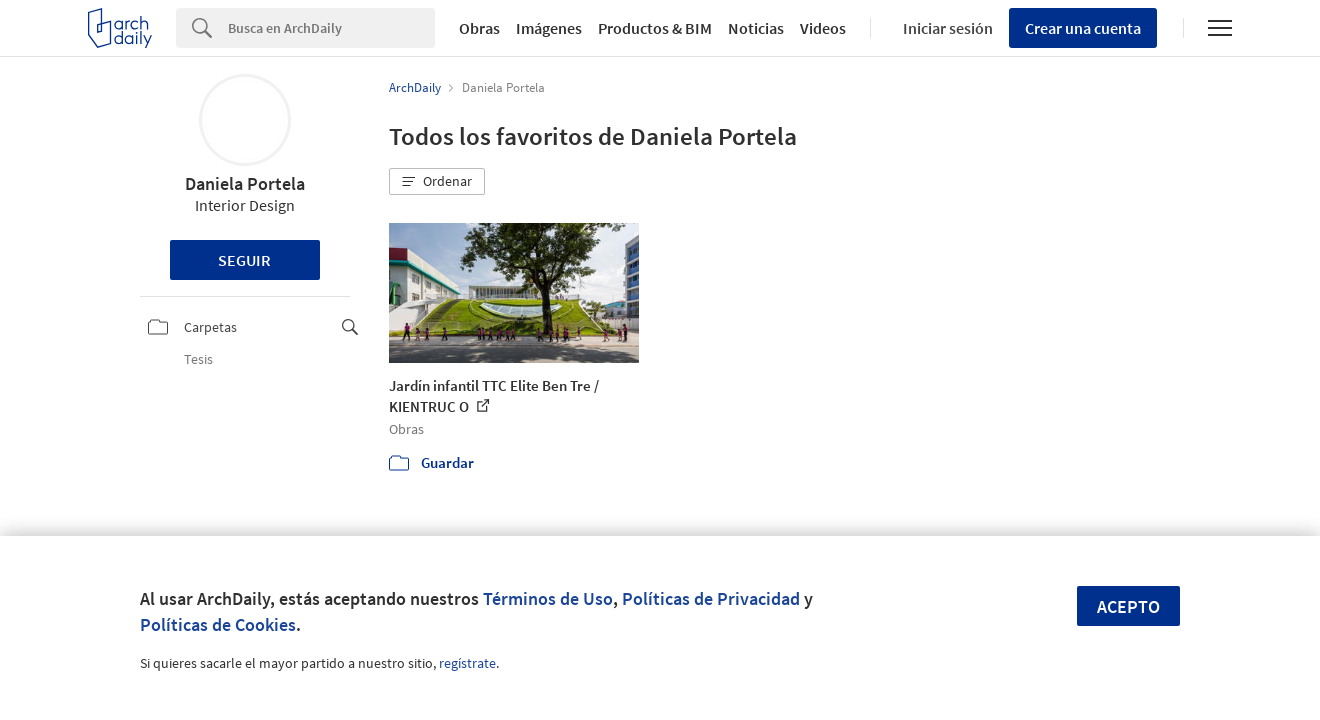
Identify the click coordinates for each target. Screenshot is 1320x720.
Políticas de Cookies (218, 624)
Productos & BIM (655, 28)
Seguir (244, 260)
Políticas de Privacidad (711, 598)
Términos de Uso (548, 598)
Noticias (756, 28)
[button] (437, 182)
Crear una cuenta (1083, 28)
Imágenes (549, 28)
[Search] (331, 28)
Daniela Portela (245, 183)
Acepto (1128, 606)
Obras (479, 28)
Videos (823, 28)
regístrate (467, 663)
